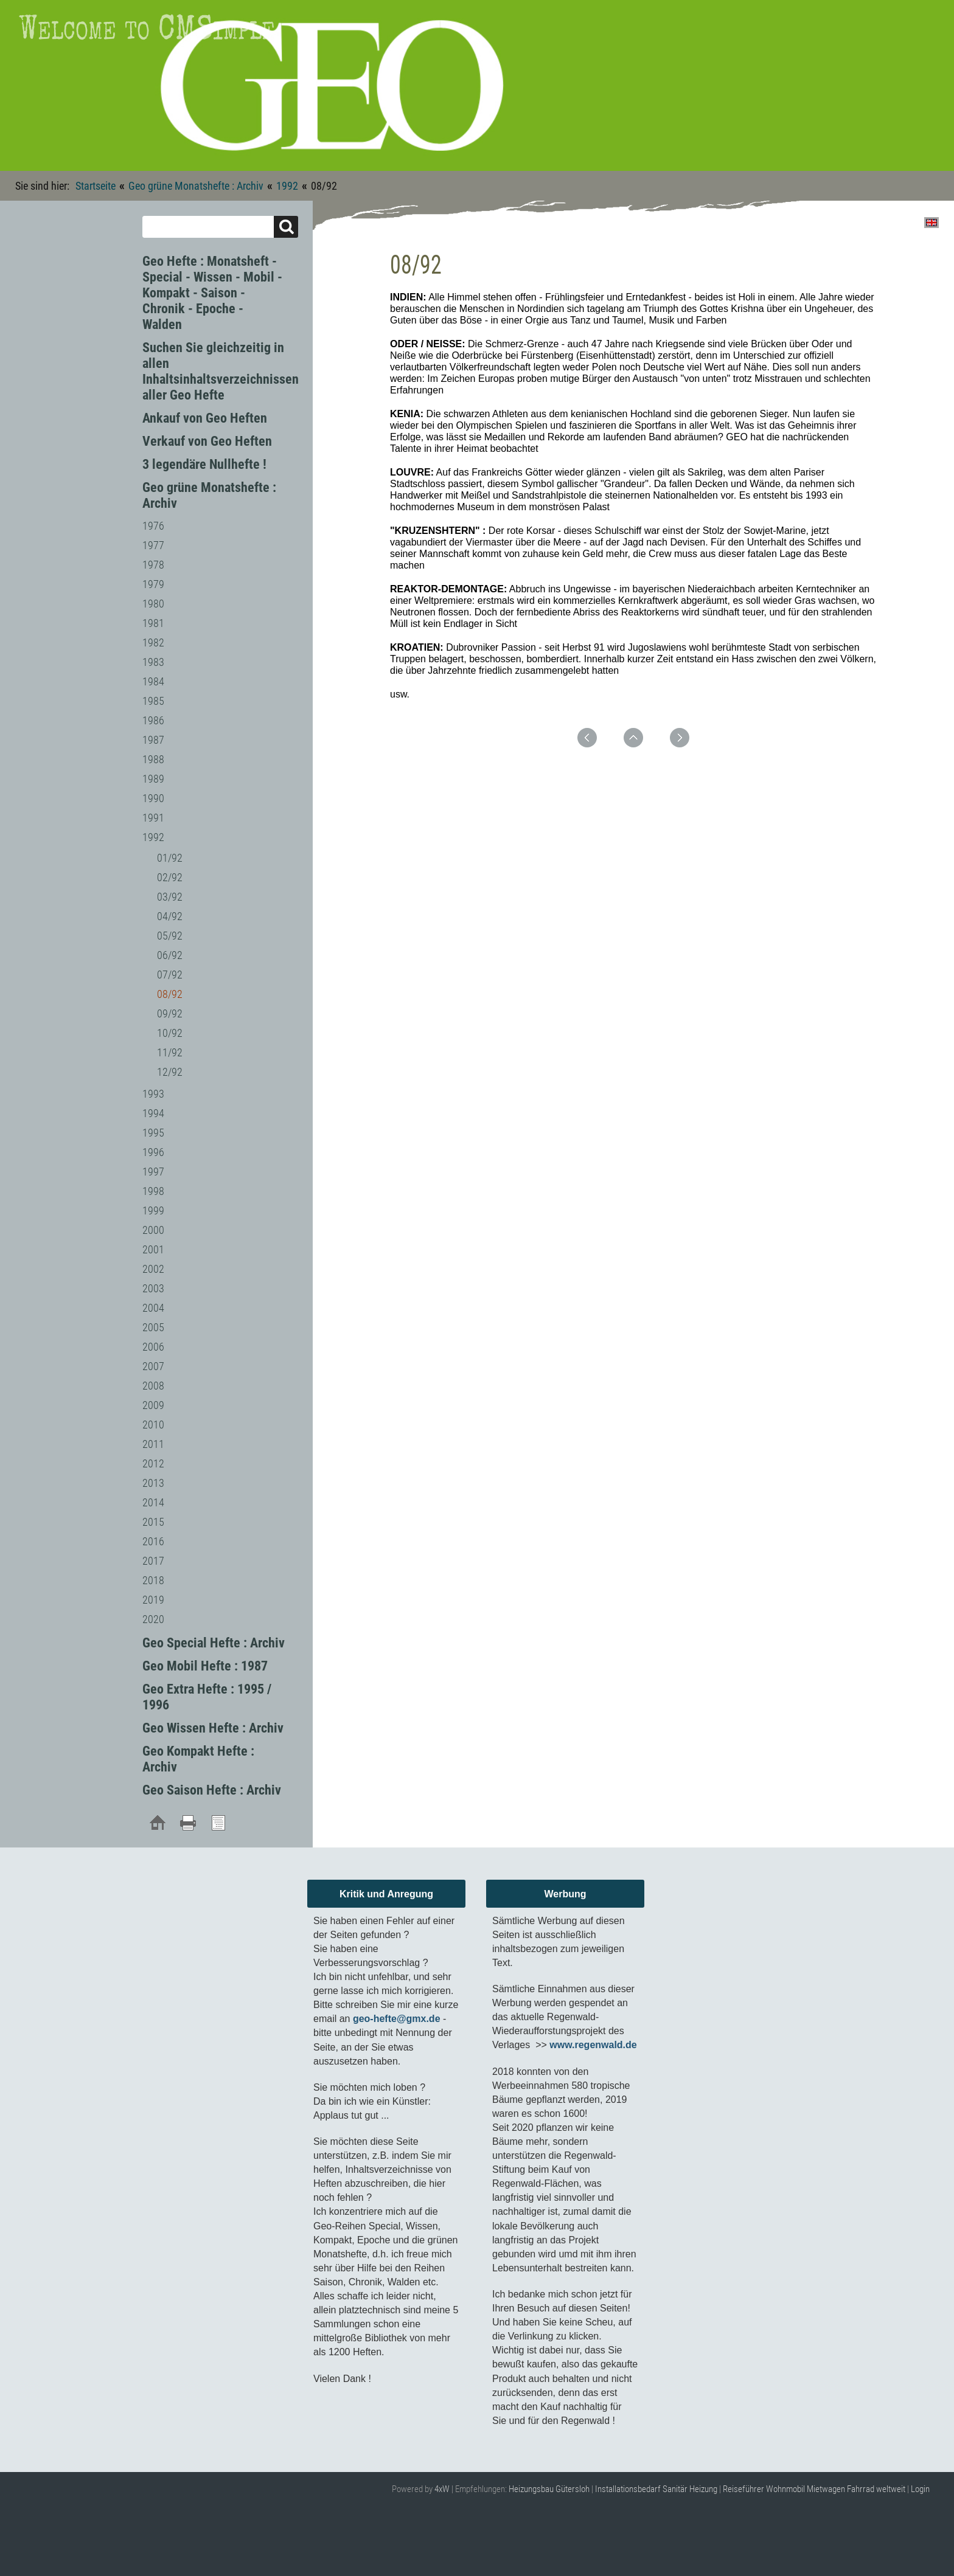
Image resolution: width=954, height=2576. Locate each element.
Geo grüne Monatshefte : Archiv (195, 185)
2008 (153, 1385)
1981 (153, 623)
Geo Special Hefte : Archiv (213, 1642)
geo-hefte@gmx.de (396, 2018)
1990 (153, 798)
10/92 (170, 1033)
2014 (153, 1502)
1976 (153, 525)
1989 (153, 778)
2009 (153, 1405)
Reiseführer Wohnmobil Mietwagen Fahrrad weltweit (814, 2489)
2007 (153, 1366)
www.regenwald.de (592, 2045)
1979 (153, 584)
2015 (153, 1521)
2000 (153, 1230)
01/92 (170, 857)
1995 (153, 1132)
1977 (153, 545)
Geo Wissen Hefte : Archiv (213, 1728)
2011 (153, 1444)
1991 (153, 817)
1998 (153, 1191)
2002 (153, 1268)
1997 (153, 1171)
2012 (153, 1463)
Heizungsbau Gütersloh (549, 2489)
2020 (153, 1619)
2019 (153, 1599)
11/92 (170, 1052)
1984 (153, 681)
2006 (153, 1346)
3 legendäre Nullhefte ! (204, 464)
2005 (153, 1327)
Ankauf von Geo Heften (204, 418)
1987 (153, 739)
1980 (153, 603)
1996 (153, 1152)
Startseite (95, 185)
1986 (153, 720)
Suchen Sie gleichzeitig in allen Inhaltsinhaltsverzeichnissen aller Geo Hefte (220, 371)
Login (920, 2489)
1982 (153, 642)
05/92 (170, 935)
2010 (153, 1424)
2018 (153, 1580)
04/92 (170, 916)
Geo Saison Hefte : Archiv (211, 1790)
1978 (153, 564)
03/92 (170, 896)
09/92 (170, 1013)
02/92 (170, 877)
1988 (153, 759)
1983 (153, 662)
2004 (153, 1307)
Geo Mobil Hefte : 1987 (205, 1666)
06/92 (170, 955)
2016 (153, 1541)
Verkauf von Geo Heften (207, 441)
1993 (153, 1093)
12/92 (170, 1071)
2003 (153, 1288)
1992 (287, 185)
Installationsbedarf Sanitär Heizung (656, 2489)
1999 (153, 1210)
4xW (442, 2489)
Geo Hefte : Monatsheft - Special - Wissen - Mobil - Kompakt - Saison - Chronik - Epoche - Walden (212, 293)
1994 (153, 1113)
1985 (153, 700)
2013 (153, 1483)
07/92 (170, 974)
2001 (153, 1249)
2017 (153, 1560)
